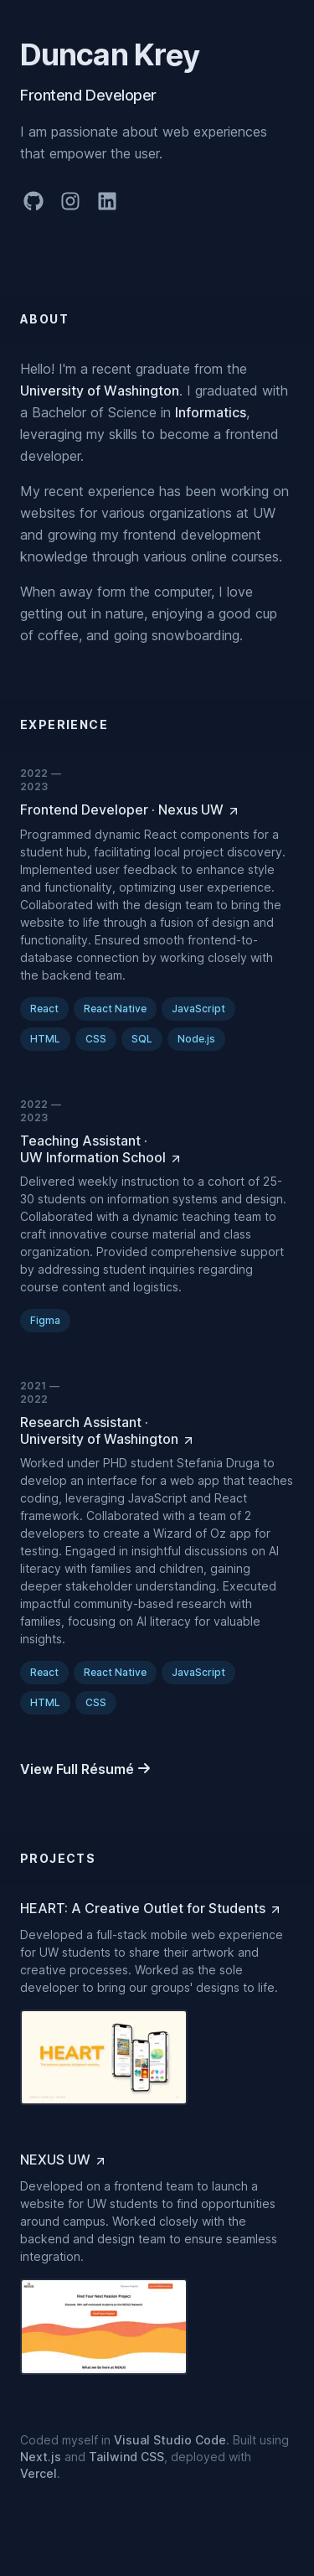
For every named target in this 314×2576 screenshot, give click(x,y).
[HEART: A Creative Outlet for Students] (151, 1908)
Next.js (40, 2456)
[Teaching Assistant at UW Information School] (157, 1149)
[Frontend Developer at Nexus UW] (130, 809)
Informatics (210, 412)
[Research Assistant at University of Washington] (157, 1430)
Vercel (38, 2473)
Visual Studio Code (170, 2440)
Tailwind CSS (126, 2456)
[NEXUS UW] (63, 2159)
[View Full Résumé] (85, 1769)
